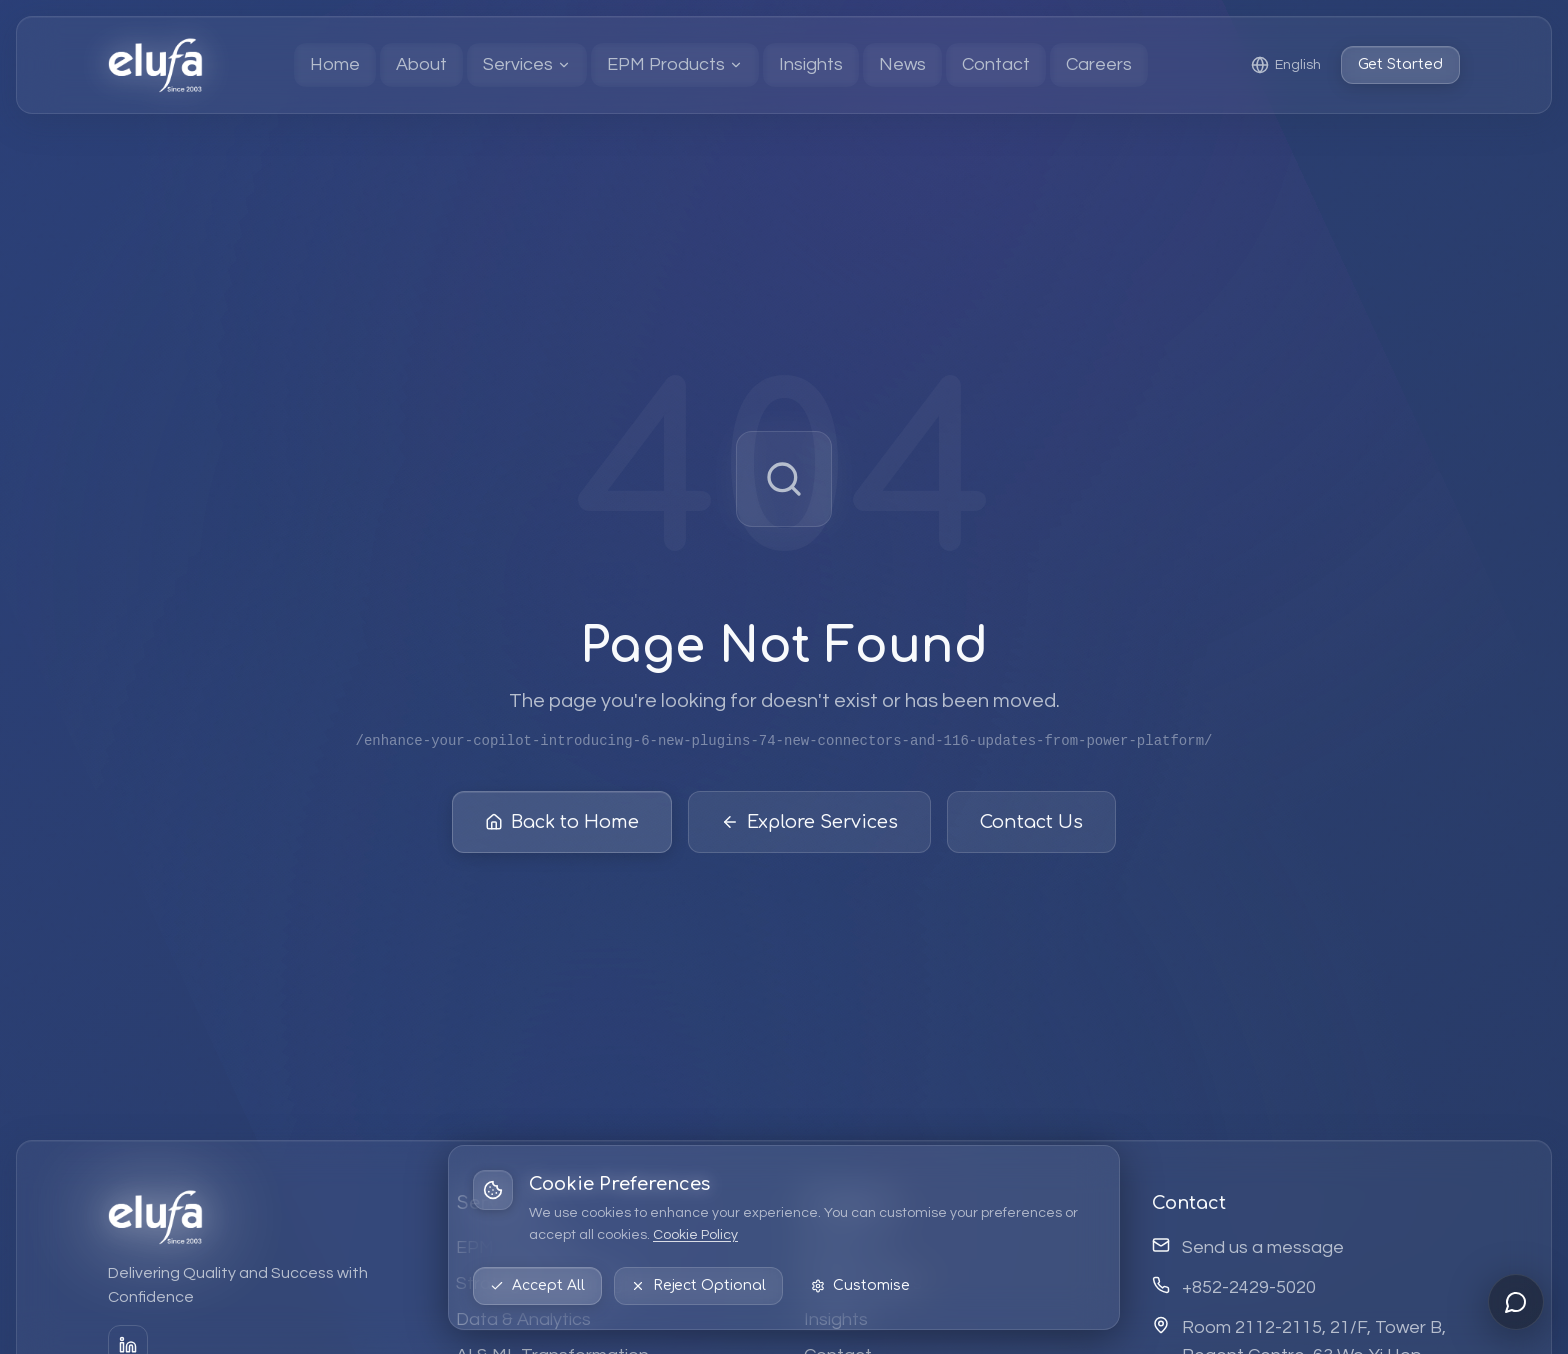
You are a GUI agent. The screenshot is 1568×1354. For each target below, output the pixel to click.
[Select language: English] (1286, 65)
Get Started (1400, 64)
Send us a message (1263, 1247)
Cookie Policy (695, 1235)
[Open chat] (1516, 1302)
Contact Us (1031, 822)
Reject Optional (698, 1285)
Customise (860, 1285)
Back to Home (562, 822)
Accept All (537, 1285)
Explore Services (809, 822)
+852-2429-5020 (1249, 1287)
